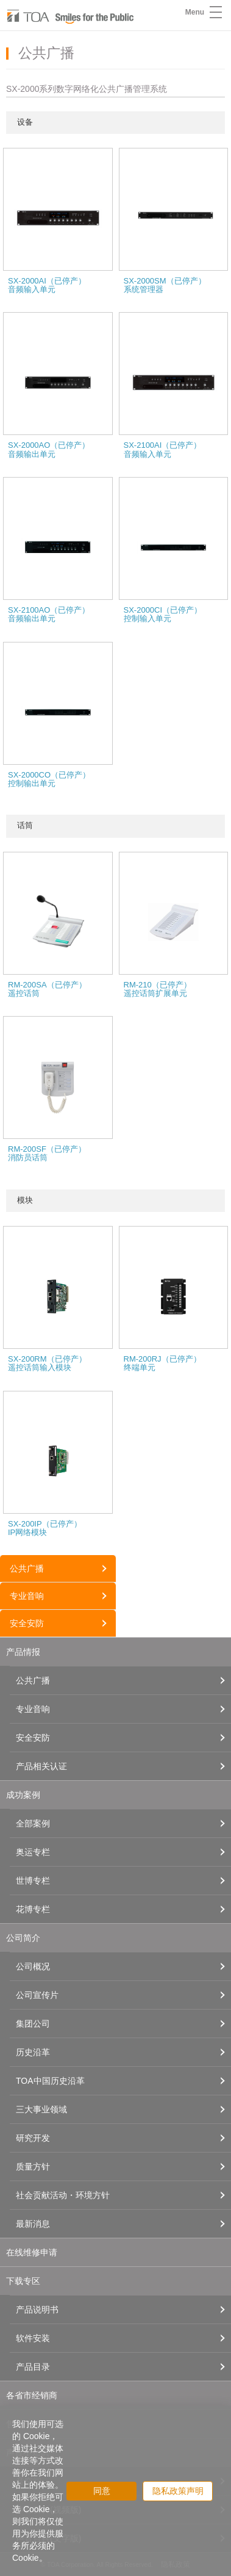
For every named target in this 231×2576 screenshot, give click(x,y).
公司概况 (33, 1966)
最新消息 (33, 2224)
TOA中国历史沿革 (50, 2081)
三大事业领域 (41, 2109)
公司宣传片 (37, 1995)
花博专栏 (33, 1909)
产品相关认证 (41, 1766)
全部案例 (33, 1823)
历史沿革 (33, 2052)
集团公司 (33, 2023)
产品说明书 (37, 2309)
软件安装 (33, 2338)
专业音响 (27, 1596)
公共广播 (27, 1568)
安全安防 (27, 1623)
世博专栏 (33, 1880)
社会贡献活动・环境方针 (63, 2195)
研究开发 (33, 2138)
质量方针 (33, 2166)
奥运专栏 (33, 1852)
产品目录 (33, 2367)
